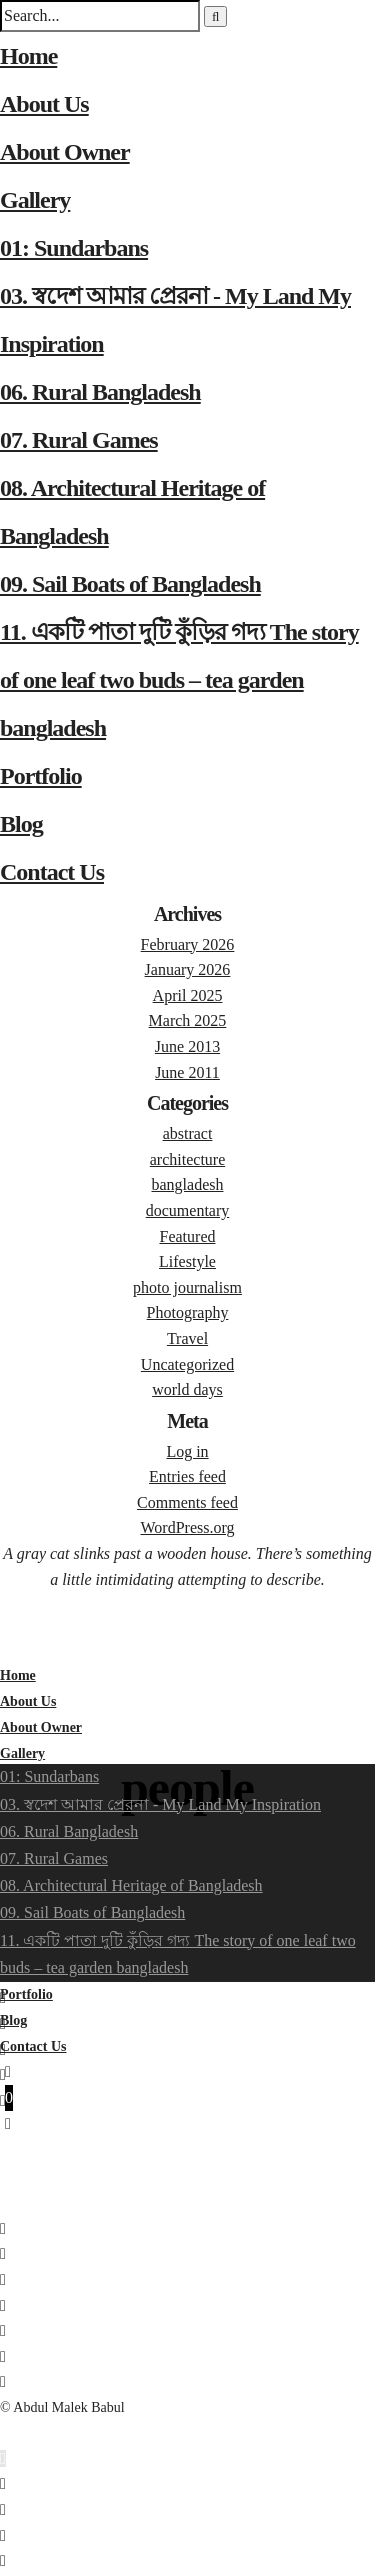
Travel (187, 1338)
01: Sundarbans (74, 248)
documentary (188, 1210)
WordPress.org (188, 1527)
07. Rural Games (79, 440)
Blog (21, 824)
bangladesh (188, 1184)
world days (187, 1389)
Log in (187, 1451)
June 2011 (187, 1072)
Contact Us (52, 872)
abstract (188, 1133)
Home (28, 56)
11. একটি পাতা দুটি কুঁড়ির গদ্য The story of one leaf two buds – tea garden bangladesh (179, 680)
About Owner (65, 152)
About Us (44, 104)
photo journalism (187, 1287)
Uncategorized (187, 1364)
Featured (188, 1236)
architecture (188, 1159)
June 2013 (187, 1046)
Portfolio (41, 776)
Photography (188, 1312)
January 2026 (188, 969)
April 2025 (188, 995)
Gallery (35, 200)
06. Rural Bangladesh (100, 392)
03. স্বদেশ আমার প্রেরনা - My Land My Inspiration (160, 1804)
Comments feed (187, 1502)
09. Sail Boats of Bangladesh (130, 584)
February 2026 (188, 944)
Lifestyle (187, 1261)
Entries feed (187, 1476)
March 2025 (188, 1020)
